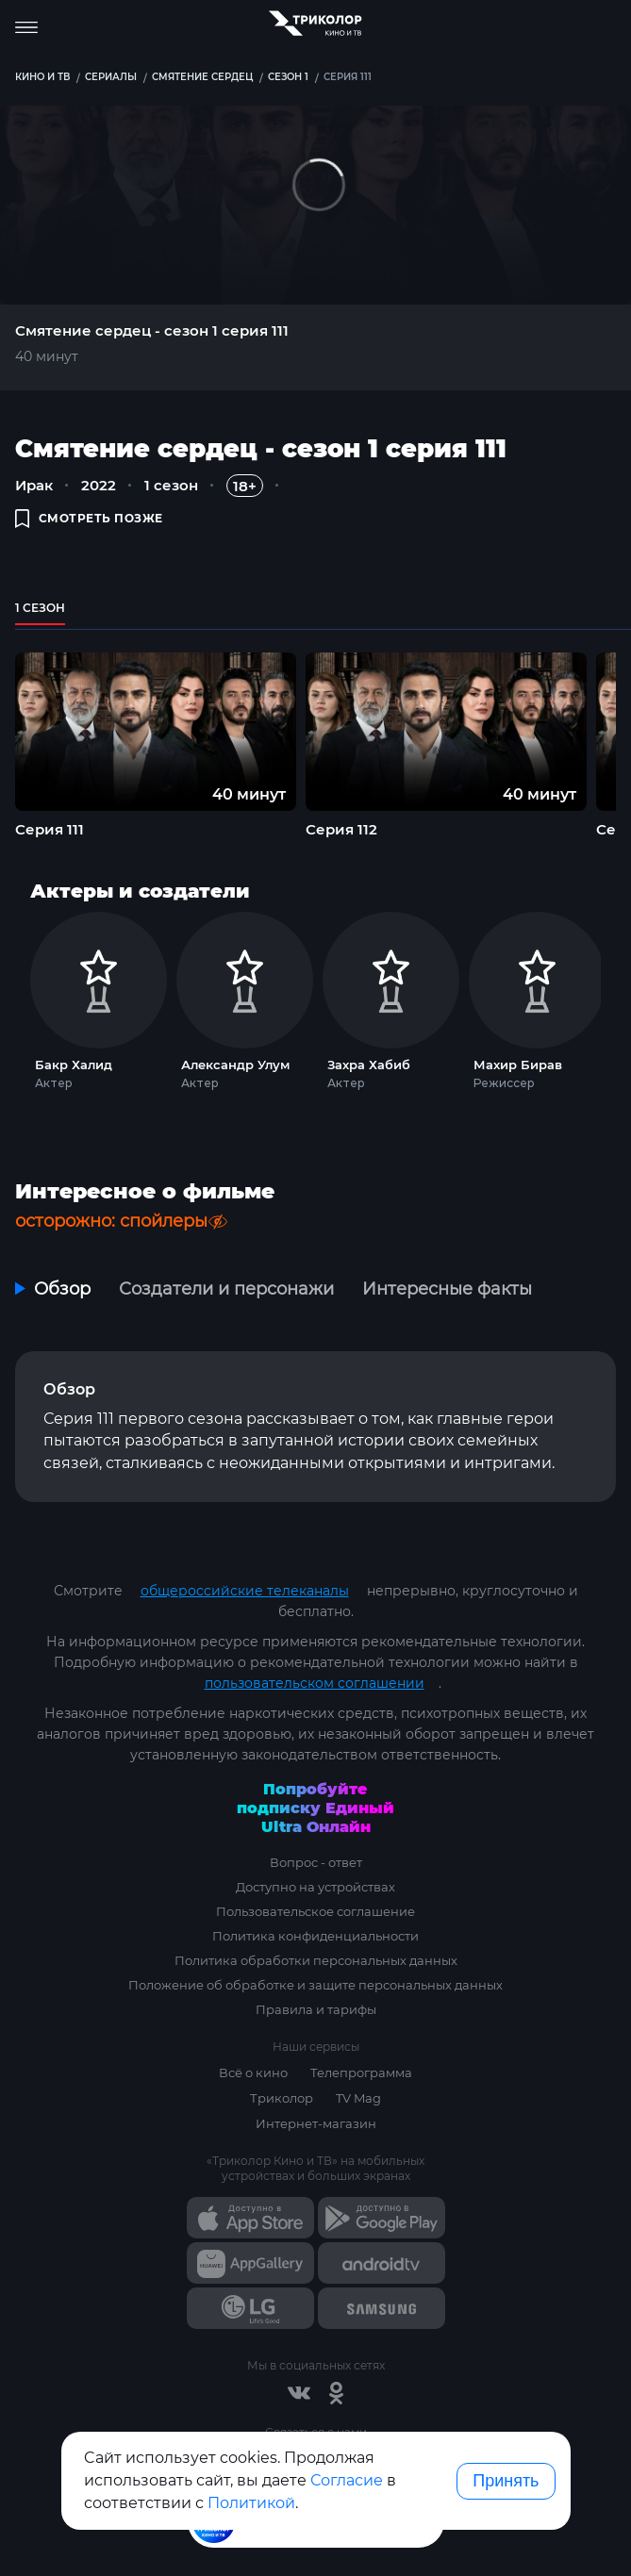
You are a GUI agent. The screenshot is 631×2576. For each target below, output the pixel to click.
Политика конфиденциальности (315, 1935)
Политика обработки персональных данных (315, 1960)
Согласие (346, 2480)
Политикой (251, 2503)
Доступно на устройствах (315, 1886)
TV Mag (358, 2097)
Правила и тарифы (316, 2009)
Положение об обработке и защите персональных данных (315, 1984)
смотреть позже (89, 518)
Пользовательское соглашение (315, 1911)
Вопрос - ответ (316, 1862)
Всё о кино (253, 2072)
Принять (506, 2480)
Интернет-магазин (316, 2123)
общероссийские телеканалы (245, 1590)
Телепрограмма (361, 2072)
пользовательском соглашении (314, 1683)
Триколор (281, 2097)
